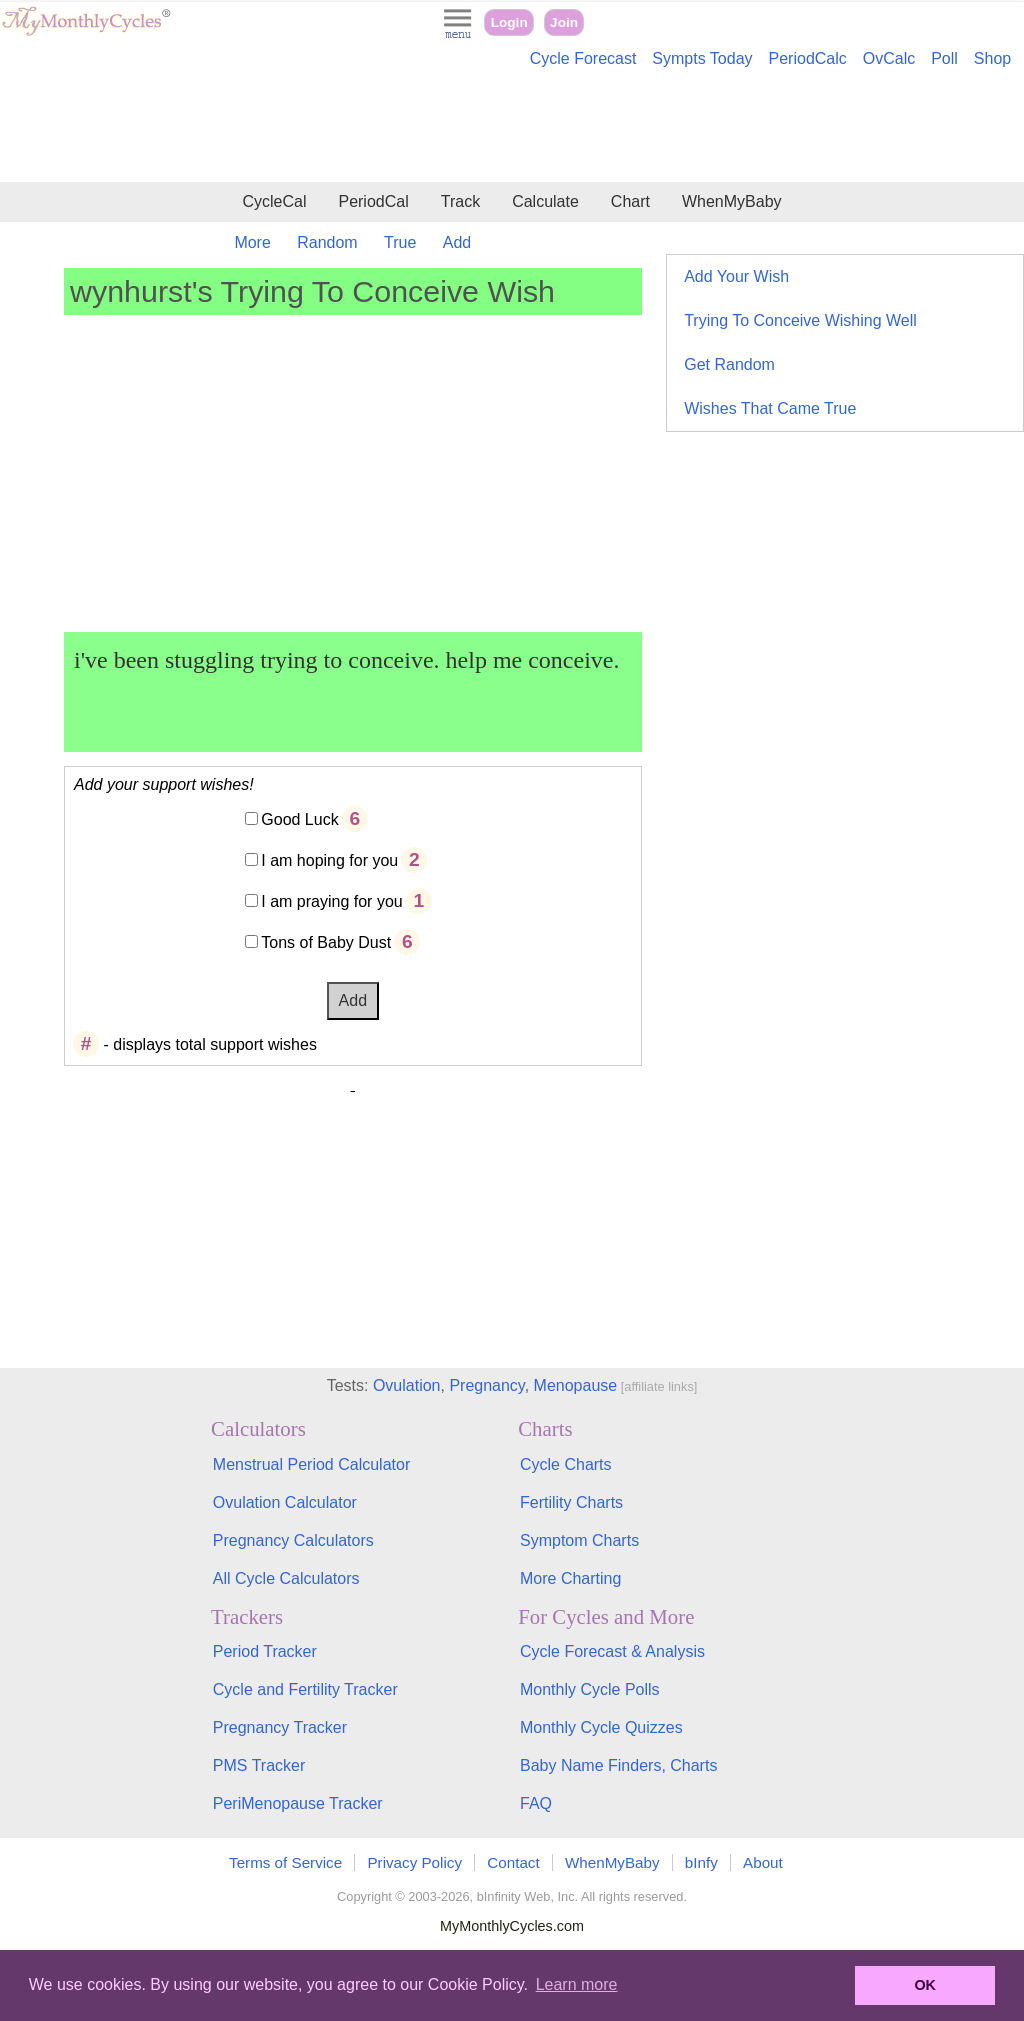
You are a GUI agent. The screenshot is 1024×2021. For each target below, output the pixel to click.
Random (327, 242)
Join (564, 22)
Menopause (576, 1385)
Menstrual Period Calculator (311, 1464)
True (400, 242)
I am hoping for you (329, 860)
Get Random (729, 364)
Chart (630, 201)
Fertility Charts (571, 1502)
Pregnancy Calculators (293, 1540)
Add (457, 242)
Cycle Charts (566, 1464)
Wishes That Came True (770, 408)
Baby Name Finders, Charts (618, 1765)
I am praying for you (331, 901)
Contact (513, 1862)
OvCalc (889, 58)
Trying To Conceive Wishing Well (800, 320)
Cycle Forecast (583, 58)
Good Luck (299, 819)
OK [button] (925, 1985)
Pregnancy (486, 1385)
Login (509, 22)
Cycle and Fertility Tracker (305, 1689)
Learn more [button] (577, 1984)
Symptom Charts (579, 1540)
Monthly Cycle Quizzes (601, 1727)
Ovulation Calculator (285, 1502)
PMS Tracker (259, 1765)
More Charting (570, 1578)
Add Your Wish (736, 276)
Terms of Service (285, 1862)
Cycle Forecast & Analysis (612, 1651)
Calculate (545, 201)
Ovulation (407, 1385)
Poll (944, 58)
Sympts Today (702, 58)
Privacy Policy (414, 1862)
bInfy (701, 1862)
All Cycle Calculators (286, 1578)
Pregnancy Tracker (280, 1727)
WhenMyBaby (732, 201)
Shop (992, 58)
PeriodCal (373, 201)
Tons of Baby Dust (326, 942)
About (763, 1862)
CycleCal (274, 201)
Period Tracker (265, 1651)
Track (460, 201)
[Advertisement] (512, 128)
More (252, 242)
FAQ (536, 1803)
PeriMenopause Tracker (298, 1803)
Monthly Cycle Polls (590, 1689)
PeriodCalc (808, 58)
